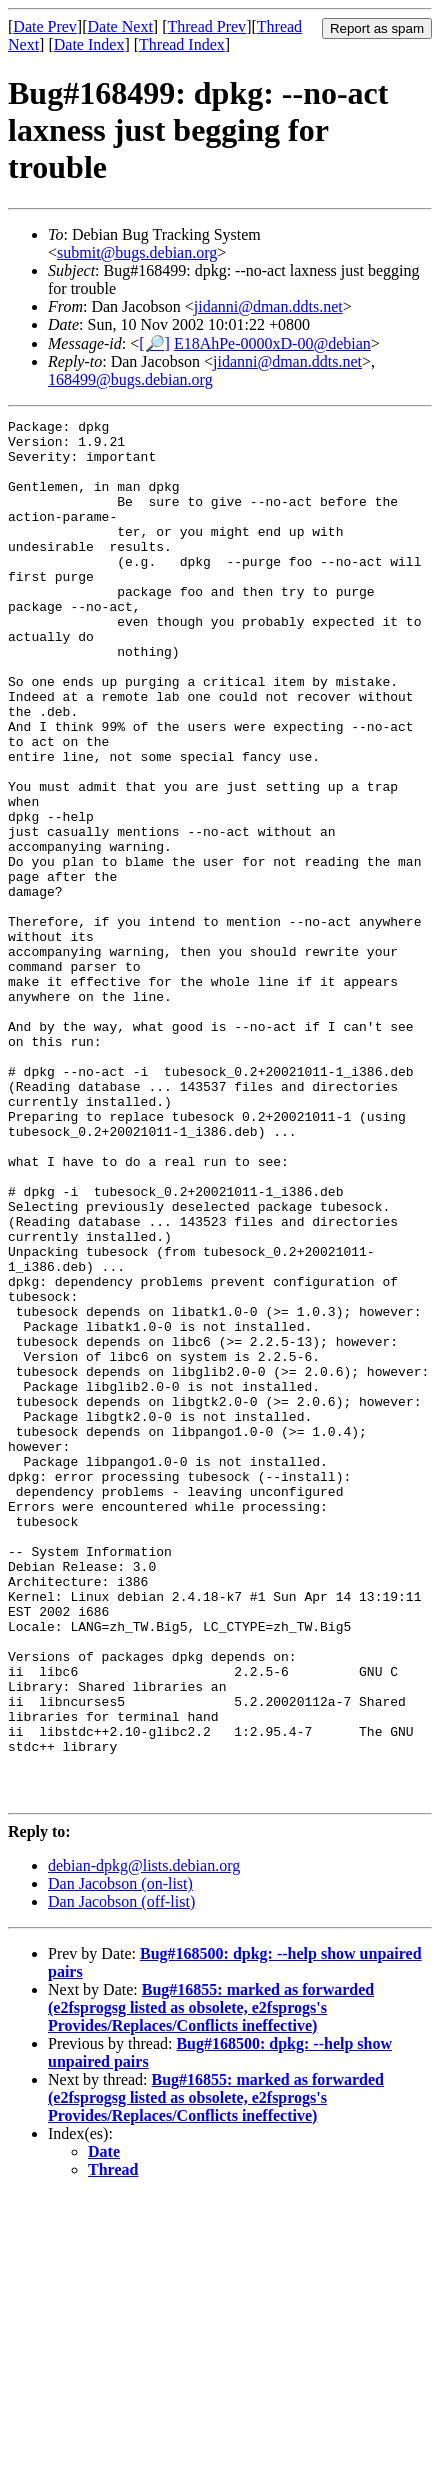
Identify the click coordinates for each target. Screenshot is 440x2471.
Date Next (120, 26)
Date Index (89, 44)
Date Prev (45, 26)
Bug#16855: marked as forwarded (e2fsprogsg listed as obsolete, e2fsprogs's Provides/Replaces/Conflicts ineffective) (211, 2283)
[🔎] (154, 343)
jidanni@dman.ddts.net (268, 306)
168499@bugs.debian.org (130, 379)
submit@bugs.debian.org (137, 252)
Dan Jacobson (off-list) (121, 2177)
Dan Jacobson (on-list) (120, 2159)
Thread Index (182, 44)
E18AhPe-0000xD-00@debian (272, 343)
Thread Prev (206, 26)
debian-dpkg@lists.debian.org (144, 2141)
